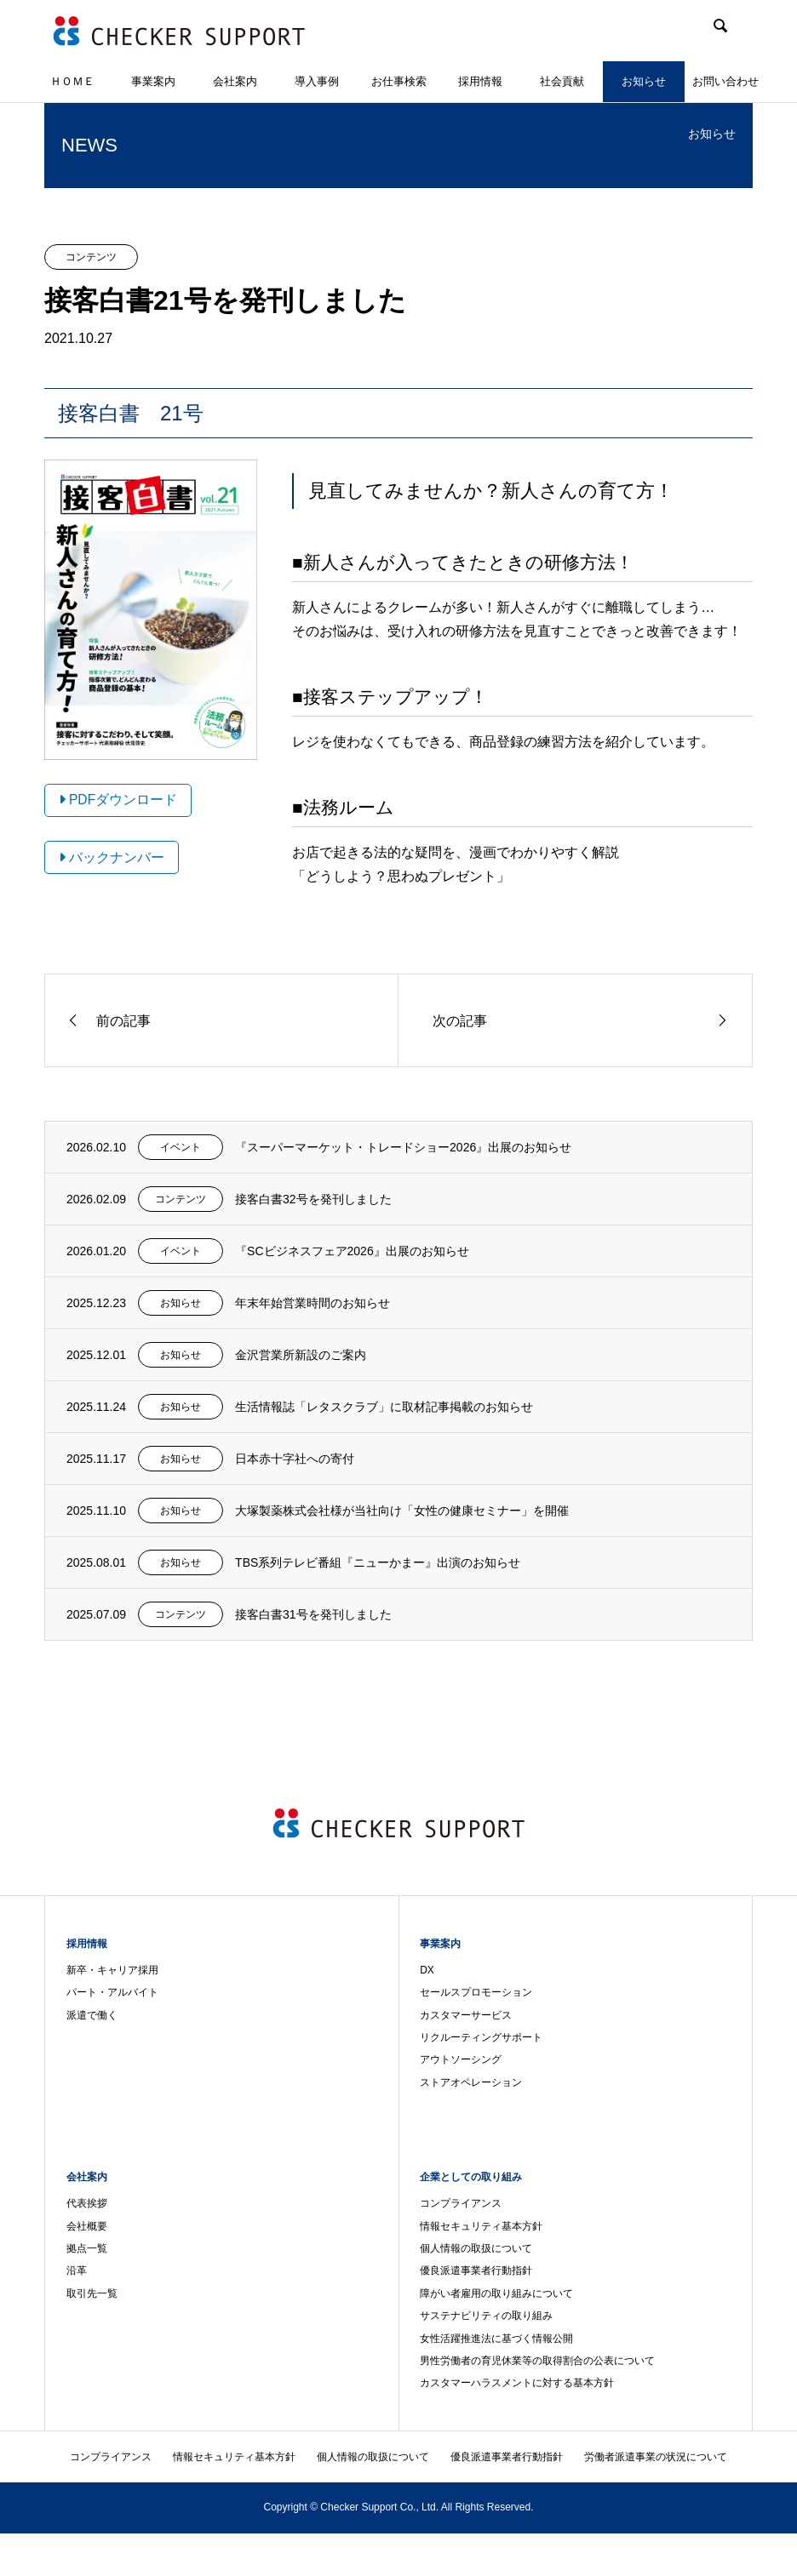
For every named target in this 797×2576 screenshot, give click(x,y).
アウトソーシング (461, 2059)
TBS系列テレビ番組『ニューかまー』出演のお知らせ (377, 1562)
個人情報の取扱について (476, 2248)
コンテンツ (91, 257)
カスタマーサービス (466, 2015)
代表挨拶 (86, 2203)
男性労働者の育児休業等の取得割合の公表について (537, 2361)
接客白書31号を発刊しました (313, 1614)
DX (427, 1970)
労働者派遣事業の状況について (655, 2457)
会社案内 (235, 81)
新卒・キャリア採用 (112, 1970)
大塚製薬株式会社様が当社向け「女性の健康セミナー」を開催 (402, 1510)
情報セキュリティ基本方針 (481, 2226)
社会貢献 (562, 81)
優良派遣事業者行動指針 (476, 2270)
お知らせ (644, 81)
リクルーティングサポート (481, 2037)
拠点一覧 (86, 2248)
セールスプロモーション (476, 1992)
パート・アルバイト (112, 1992)
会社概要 (86, 2226)
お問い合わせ (725, 81)
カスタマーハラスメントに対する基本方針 (517, 2383)
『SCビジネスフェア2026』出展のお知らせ (352, 1251)
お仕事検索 (399, 81)
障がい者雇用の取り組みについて (496, 2293)
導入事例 (317, 81)
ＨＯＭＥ (72, 81)
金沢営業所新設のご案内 (300, 1355)
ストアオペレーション (471, 2082)
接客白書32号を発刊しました (313, 1199)
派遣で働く (92, 2015)
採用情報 (480, 81)
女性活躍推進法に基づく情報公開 (496, 2339)
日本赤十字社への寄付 (294, 1458)
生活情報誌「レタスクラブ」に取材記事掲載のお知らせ (384, 1407)
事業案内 (153, 81)
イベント (180, 1147)
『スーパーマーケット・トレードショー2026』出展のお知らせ (403, 1147)
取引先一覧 (92, 2293)
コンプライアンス (461, 2203)
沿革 (76, 2270)
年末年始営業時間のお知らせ (312, 1303)
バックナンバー (111, 857)
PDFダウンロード (118, 800)
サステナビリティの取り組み (486, 2316)
